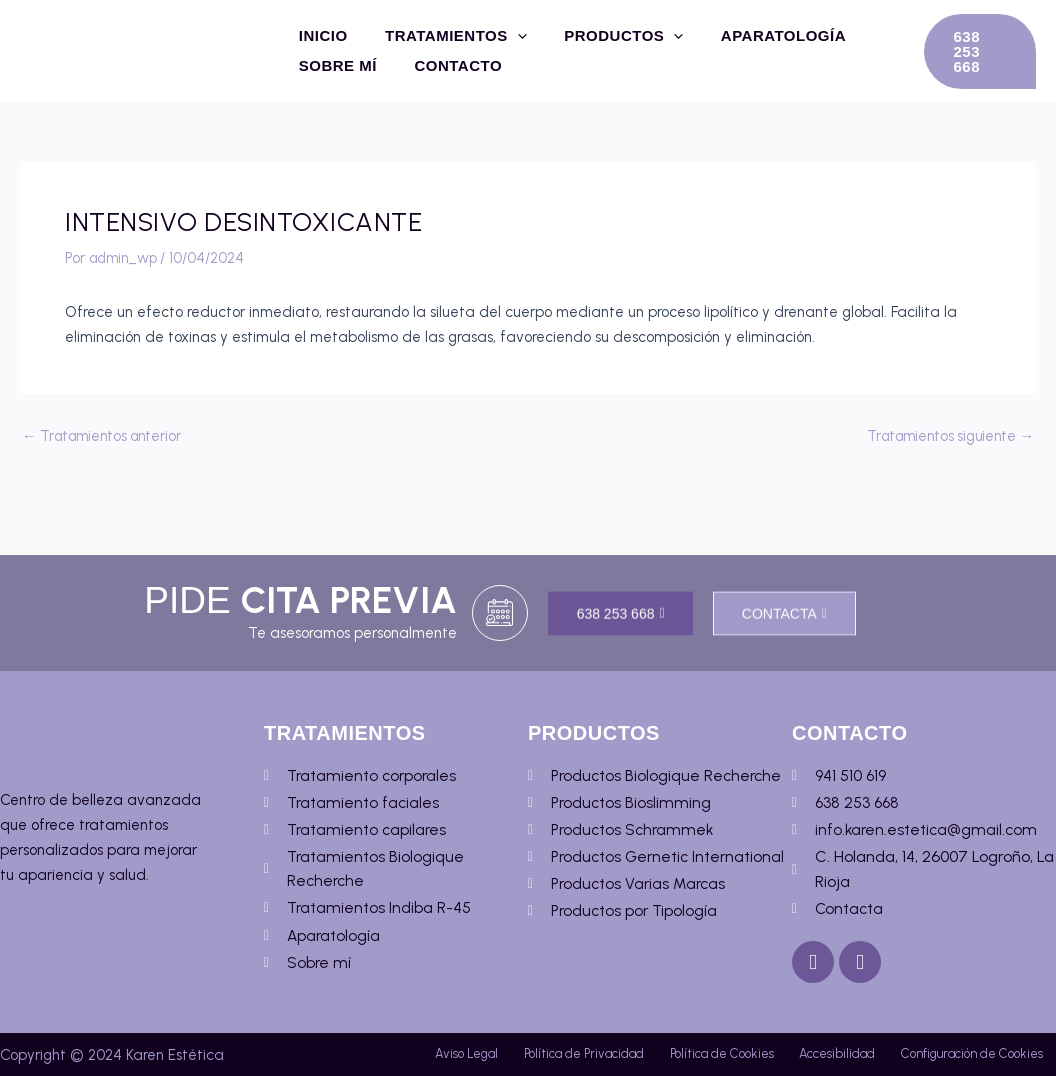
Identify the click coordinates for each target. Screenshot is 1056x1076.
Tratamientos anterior (106, 436)
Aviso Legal (487, 1011)
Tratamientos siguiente (946, 436)
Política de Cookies (828, 1011)
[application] (506, 36)
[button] (977, 51)
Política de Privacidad (647, 1011)
